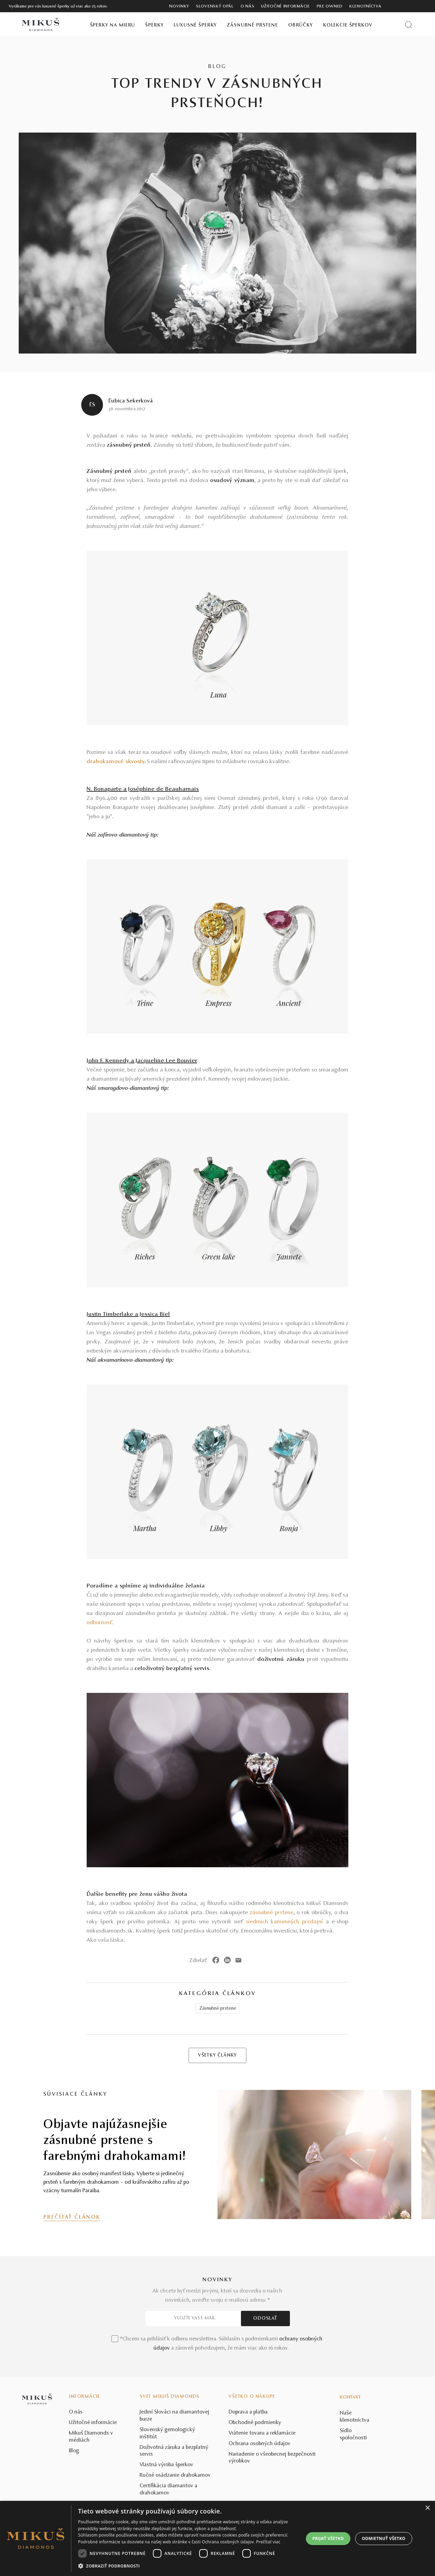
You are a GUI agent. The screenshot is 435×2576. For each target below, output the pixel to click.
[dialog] (217, 2538)
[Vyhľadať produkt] (408, 24)
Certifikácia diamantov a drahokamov (168, 2489)
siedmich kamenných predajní (286, 1922)
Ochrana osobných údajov (260, 2443)
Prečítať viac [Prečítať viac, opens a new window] (268, 2542)
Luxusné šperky (195, 25)
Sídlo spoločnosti (353, 2434)
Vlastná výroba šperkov (166, 2465)
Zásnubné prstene (252, 25)
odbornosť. (100, 1623)
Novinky (179, 6)
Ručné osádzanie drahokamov (175, 2475)
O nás (248, 6)
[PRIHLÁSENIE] (410, 6)
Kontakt (350, 2397)
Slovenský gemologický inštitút (167, 2433)
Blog (74, 2451)
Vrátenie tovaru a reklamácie (262, 2433)
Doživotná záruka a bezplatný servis (174, 2451)
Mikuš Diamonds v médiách (91, 2437)
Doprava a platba (248, 2412)
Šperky (154, 25)
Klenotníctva (365, 6)
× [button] (427, 2508)
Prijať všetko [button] (328, 2538)
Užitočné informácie (285, 6)
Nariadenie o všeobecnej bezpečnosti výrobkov (272, 2458)
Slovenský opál (215, 6)
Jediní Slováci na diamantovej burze (174, 2415)
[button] (187, 2566)
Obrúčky (300, 25)
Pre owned (330, 6)
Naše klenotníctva (354, 2416)
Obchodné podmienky (255, 2422)
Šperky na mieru (112, 25)
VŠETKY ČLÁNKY (217, 2055)
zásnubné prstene (271, 1913)
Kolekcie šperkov (347, 25)
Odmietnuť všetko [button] (383, 2538)
